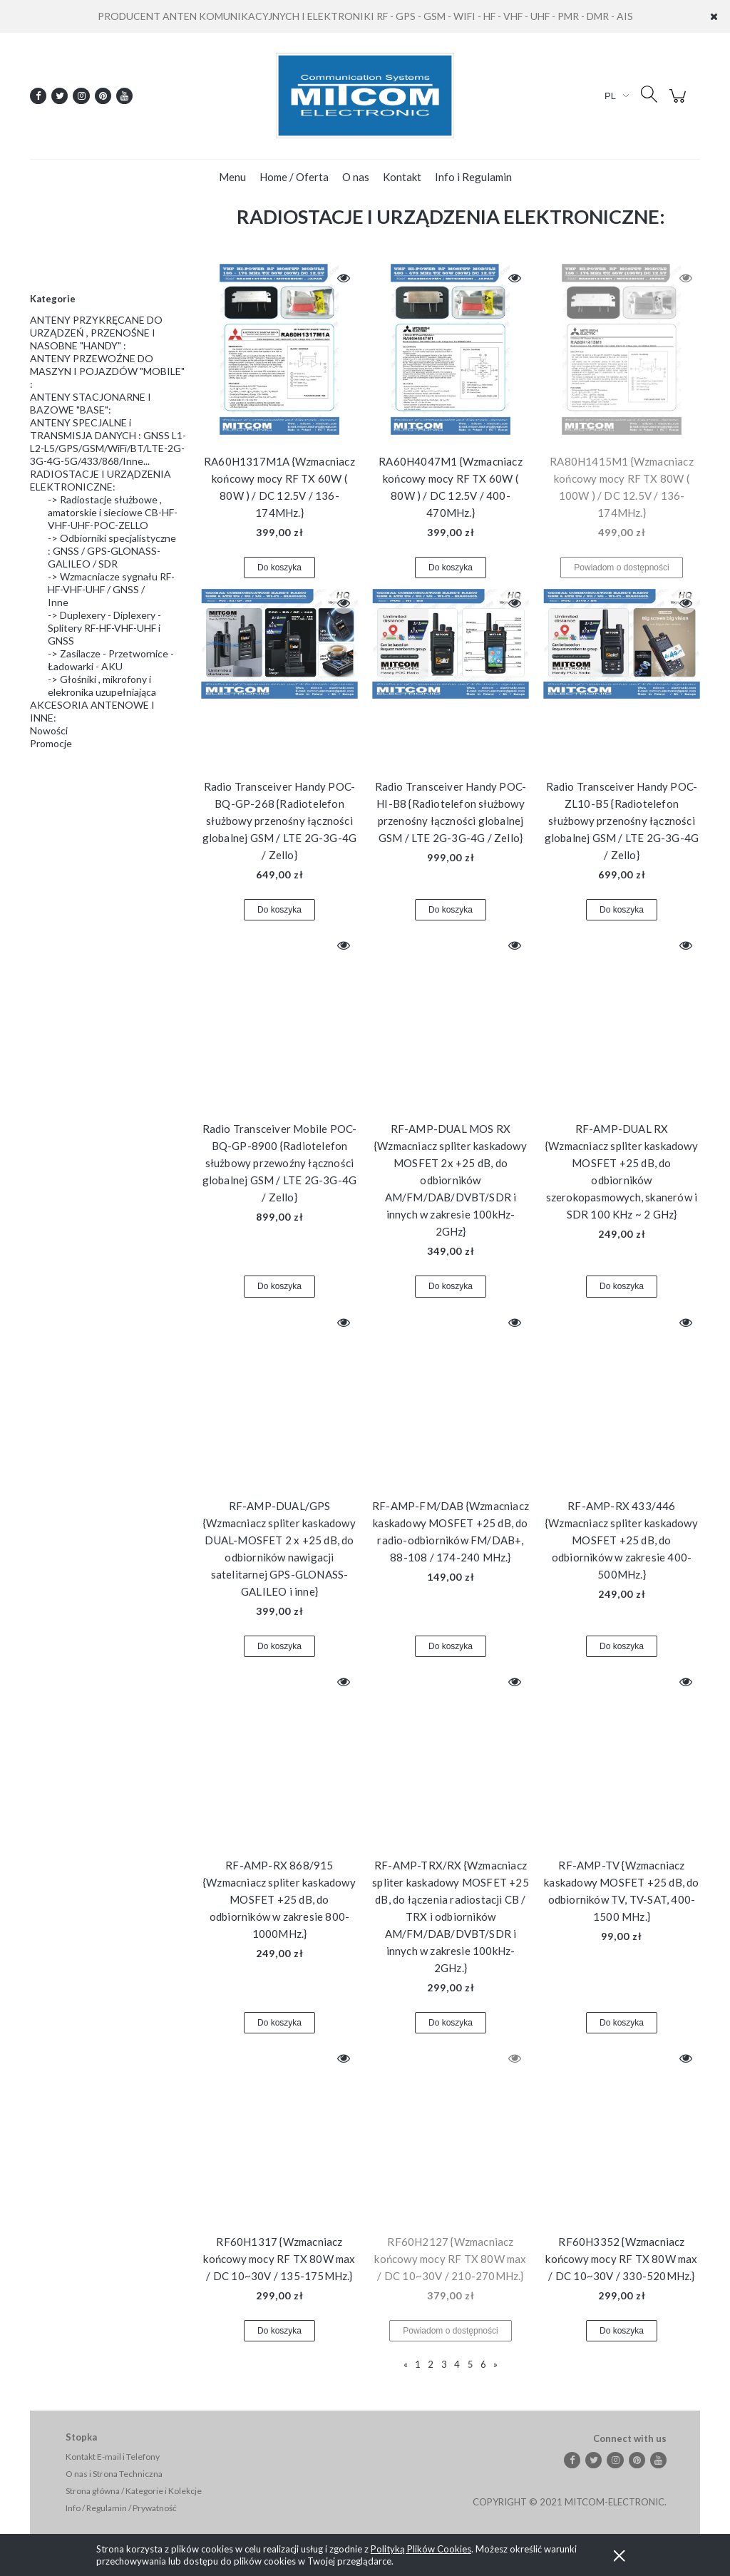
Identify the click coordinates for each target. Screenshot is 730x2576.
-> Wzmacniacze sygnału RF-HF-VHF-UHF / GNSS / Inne (111, 589)
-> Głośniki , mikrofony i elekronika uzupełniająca (102, 685)
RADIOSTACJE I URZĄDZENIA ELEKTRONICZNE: (100, 480)
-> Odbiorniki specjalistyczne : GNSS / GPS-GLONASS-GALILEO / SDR (112, 551)
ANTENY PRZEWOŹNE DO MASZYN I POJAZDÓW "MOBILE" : (107, 371)
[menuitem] (232, 177)
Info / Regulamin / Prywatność (121, 2508)
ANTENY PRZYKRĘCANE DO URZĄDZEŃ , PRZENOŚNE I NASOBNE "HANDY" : (96, 332)
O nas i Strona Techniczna (114, 2473)
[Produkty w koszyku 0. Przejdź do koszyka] (680, 103)
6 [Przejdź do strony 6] (483, 2364)
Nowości (49, 730)
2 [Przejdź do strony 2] (430, 2364)
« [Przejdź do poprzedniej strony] (405, 2364)
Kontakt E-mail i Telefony (113, 2456)
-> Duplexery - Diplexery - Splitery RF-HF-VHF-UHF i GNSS (104, 628)
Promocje (51, 743)
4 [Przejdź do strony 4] (457, 2364)
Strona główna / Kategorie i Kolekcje (134, 2490)
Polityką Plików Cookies (421, 2549)
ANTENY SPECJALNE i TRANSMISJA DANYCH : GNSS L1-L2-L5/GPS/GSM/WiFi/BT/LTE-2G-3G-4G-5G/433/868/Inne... (108, 441)
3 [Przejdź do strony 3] (444, 2364)
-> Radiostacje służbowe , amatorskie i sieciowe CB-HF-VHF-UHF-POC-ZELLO (113, 512)
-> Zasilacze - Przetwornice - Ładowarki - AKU (111, 659)
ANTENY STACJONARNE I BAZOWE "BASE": (90, 403)
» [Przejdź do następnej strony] (495, 2364)
